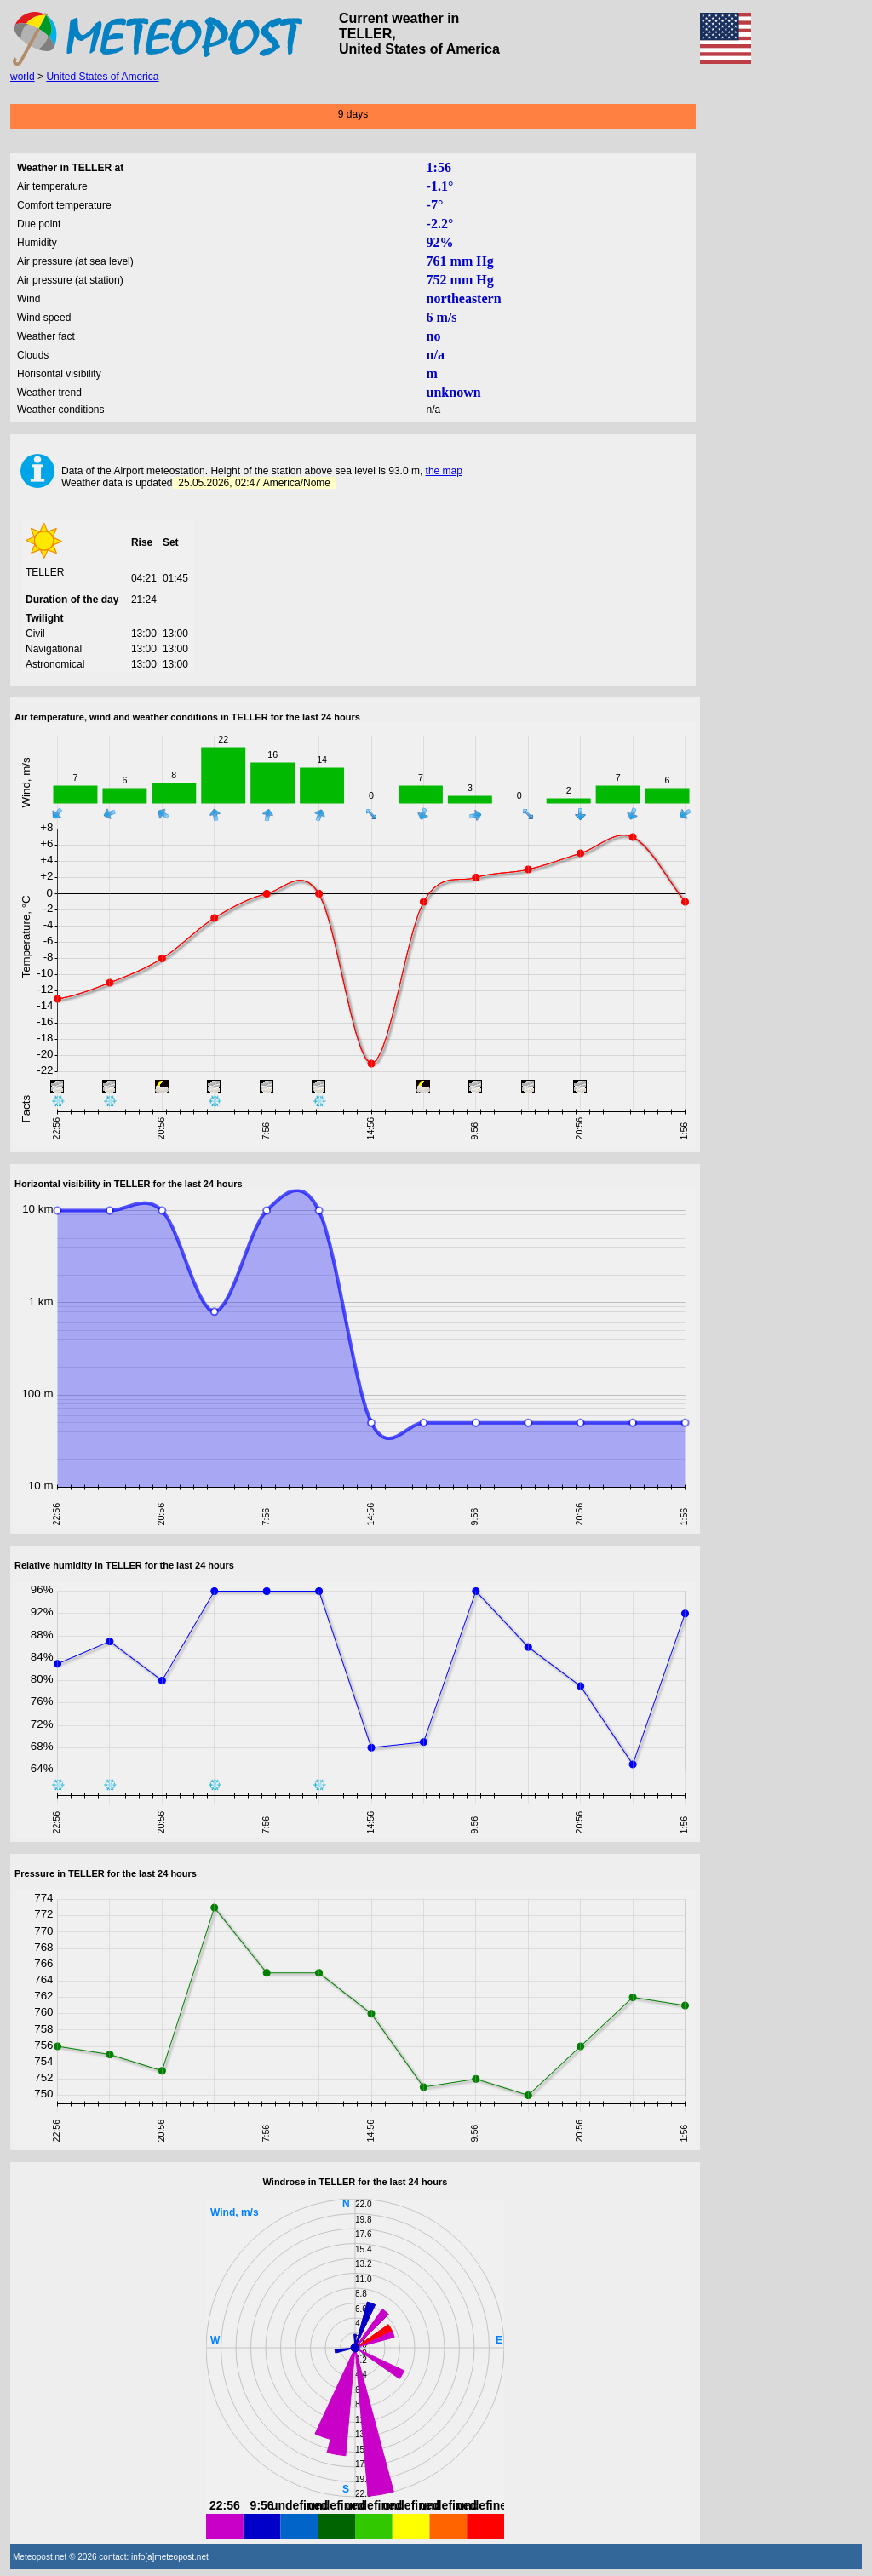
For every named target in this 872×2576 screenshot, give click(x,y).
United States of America (102, 77)
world (22, 77)
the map (444, 471)
